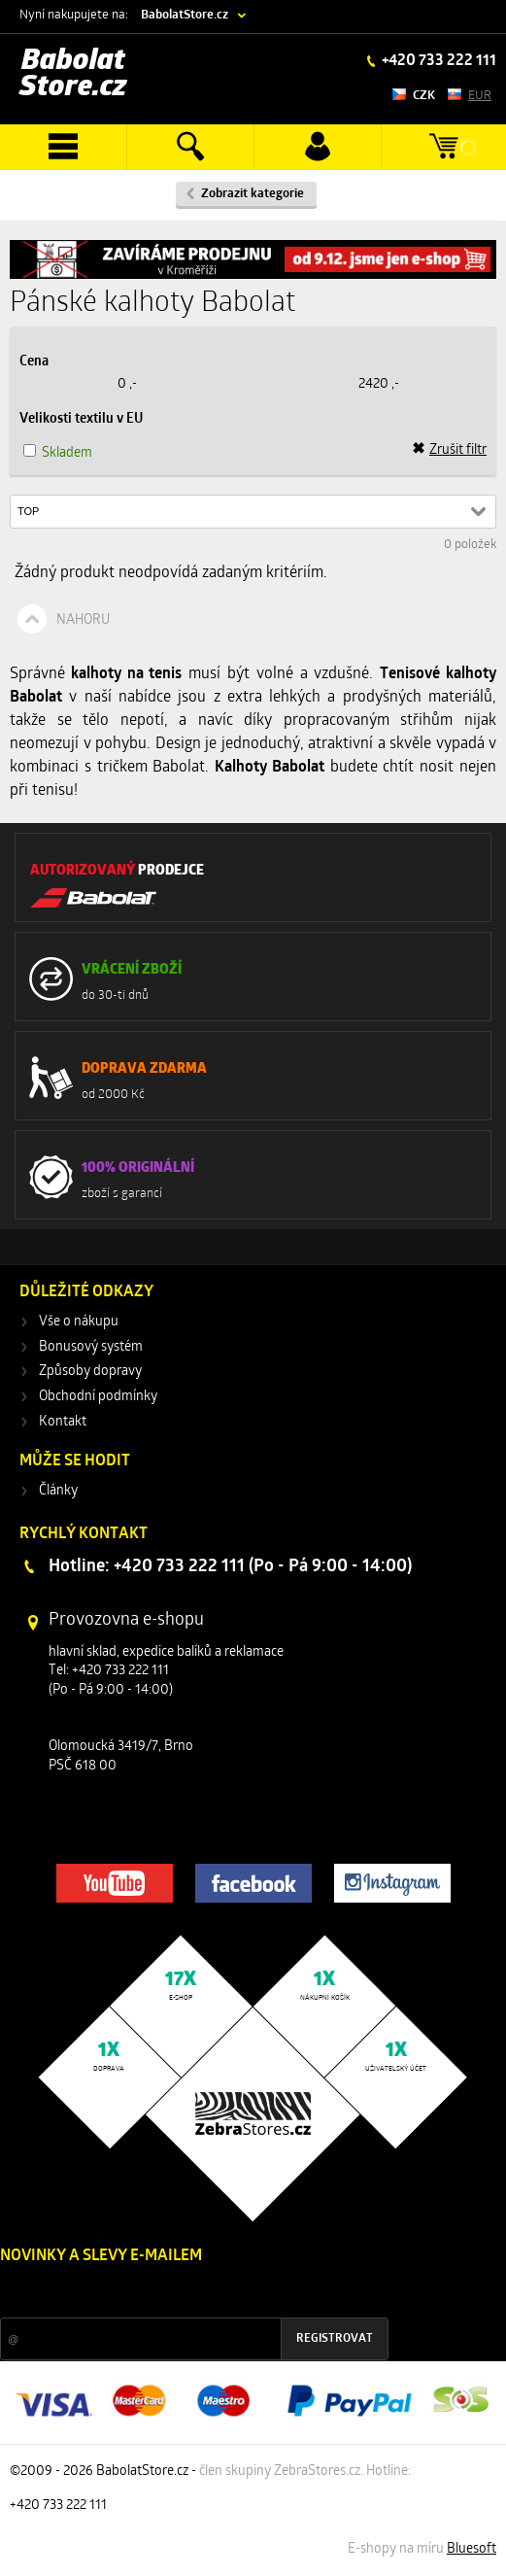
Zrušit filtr (449, 450)
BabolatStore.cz (184, 15)
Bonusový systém (91, 1347)
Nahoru (83, 620)
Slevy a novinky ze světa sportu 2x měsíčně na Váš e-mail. (166, 2292)
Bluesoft (471, 2549)
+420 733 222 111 (437, 61)
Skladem (67, 453)
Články (58, 1491)
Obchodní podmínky (98, 1397)
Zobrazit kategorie (252, 194)
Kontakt (62, 1422)
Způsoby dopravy (90, 1371)
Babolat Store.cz (73, 74)
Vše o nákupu (78, 1322)
